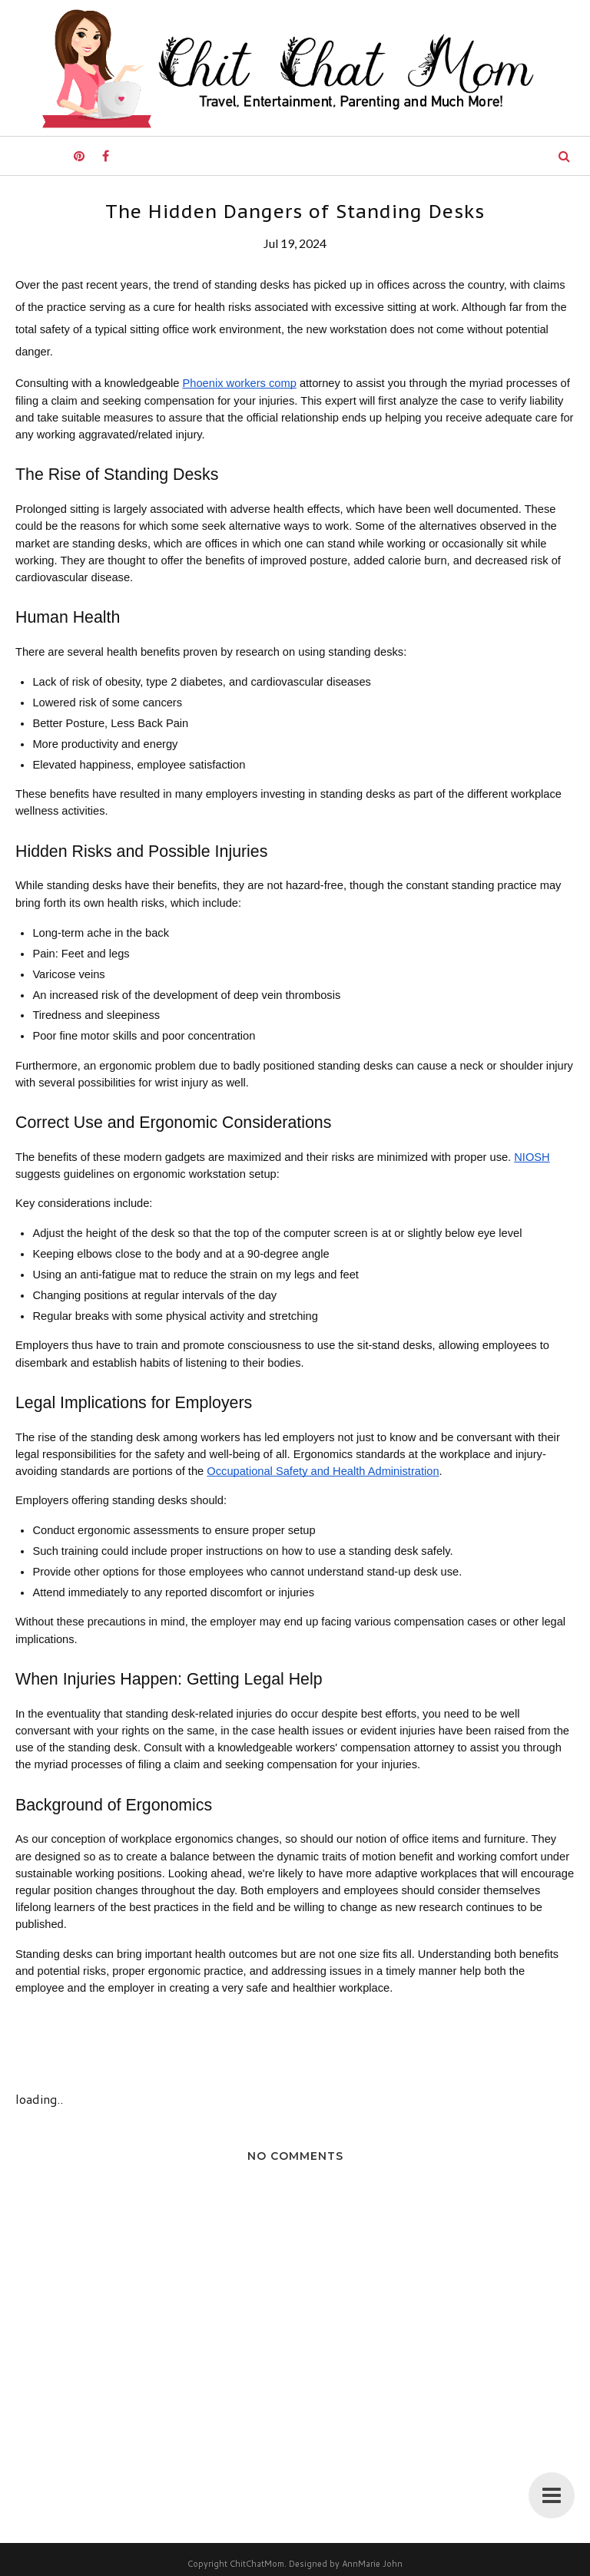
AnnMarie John (372, 2564)
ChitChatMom (257, 2564)
